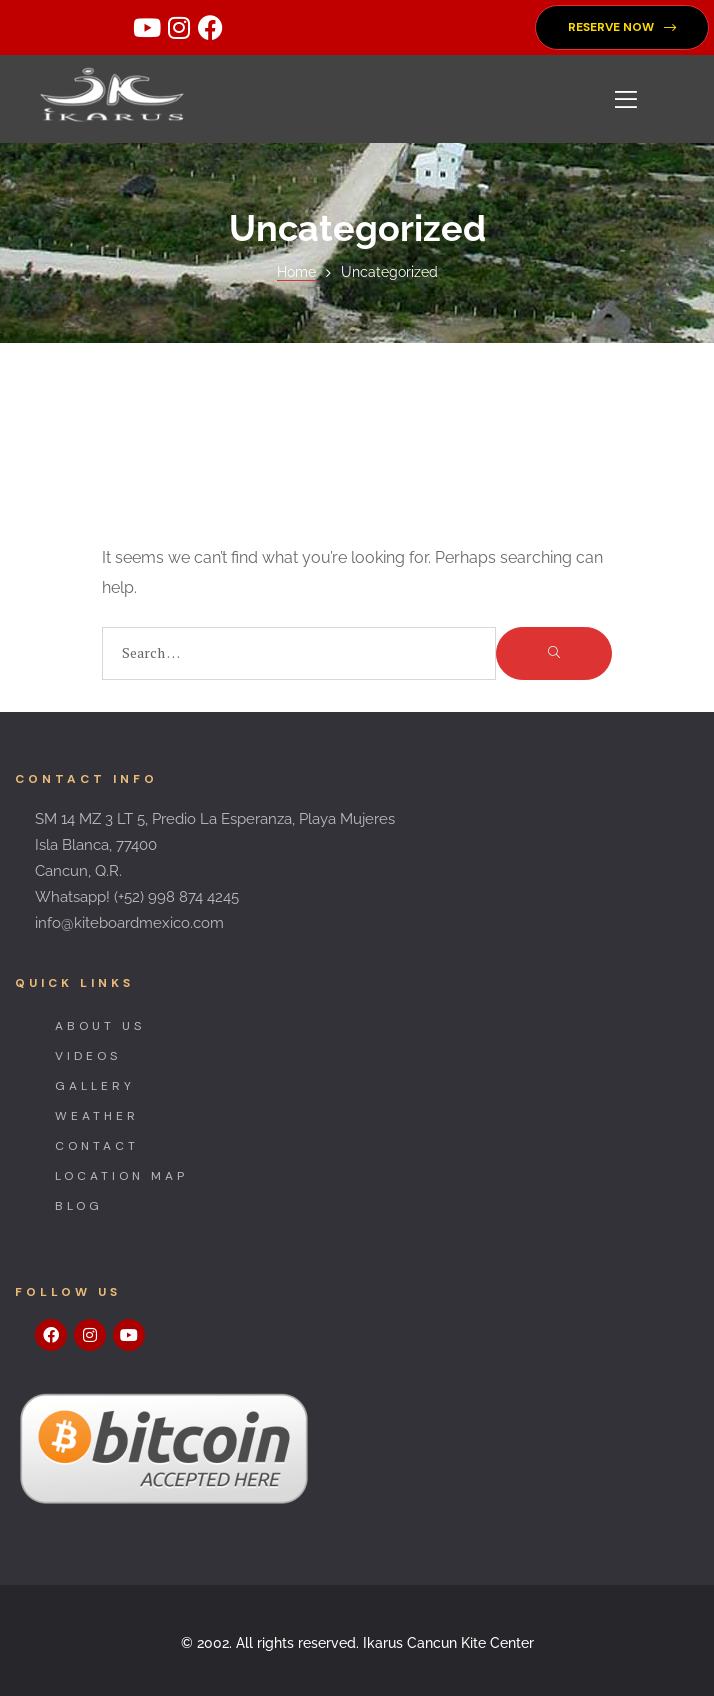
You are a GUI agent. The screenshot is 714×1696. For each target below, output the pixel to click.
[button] (622, 27)
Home (296, 272)
